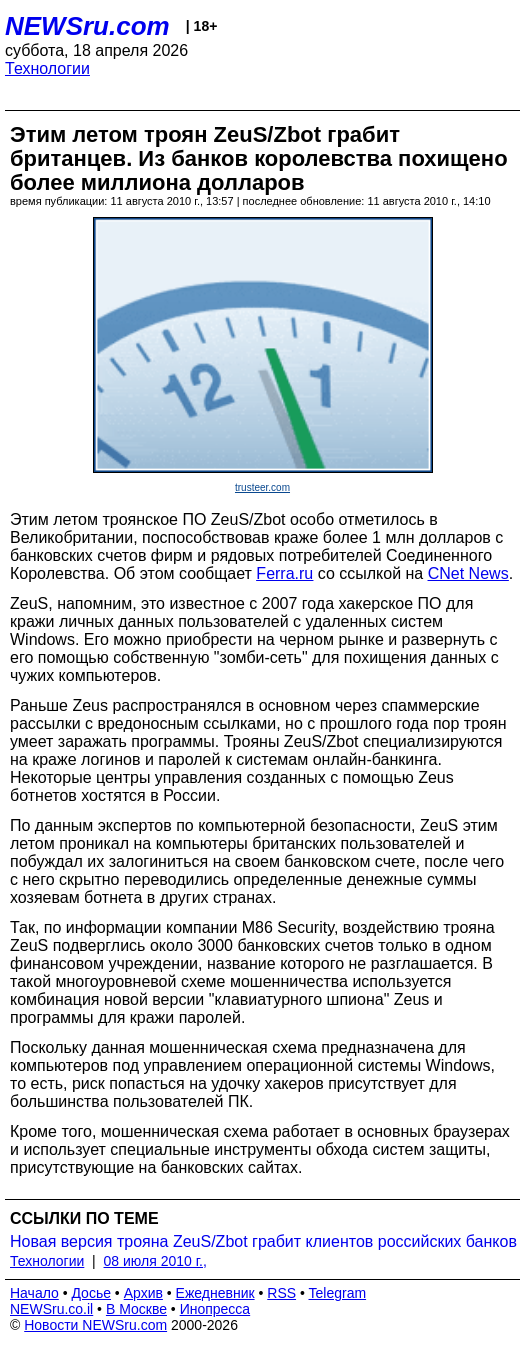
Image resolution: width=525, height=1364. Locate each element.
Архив (143, 1293)
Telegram (338, 1293)
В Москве (136, 1309)
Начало (34, 1293)
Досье (91, 1293)
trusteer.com (262, 487)
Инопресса (215, 1309)
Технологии (47, 68)
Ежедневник (215, 1293)
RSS (281, 1293)
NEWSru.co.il (51, 1309)
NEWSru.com (87, 26)
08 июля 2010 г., (155, 1261)
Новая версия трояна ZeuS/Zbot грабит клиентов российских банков (263, 1241)
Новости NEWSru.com (95, 1325)
